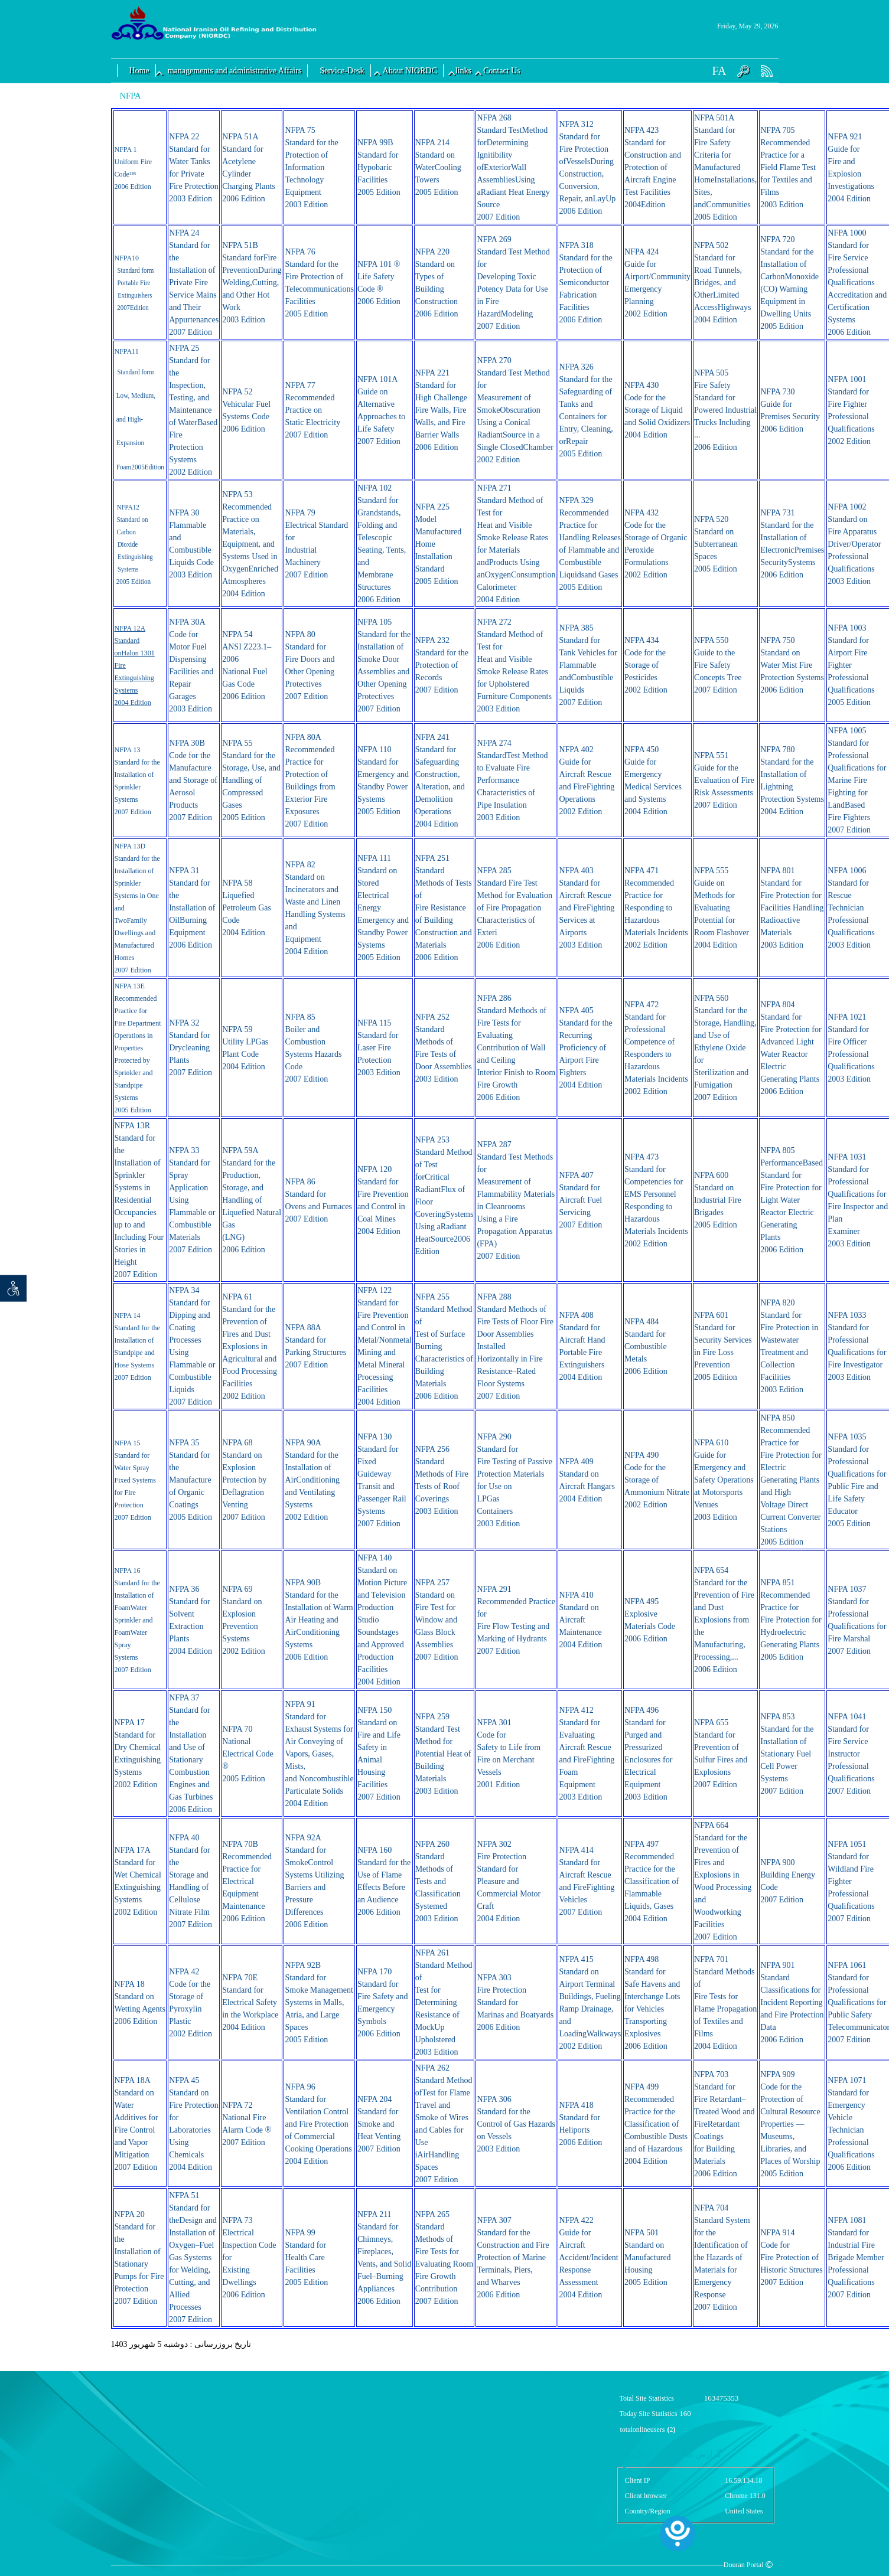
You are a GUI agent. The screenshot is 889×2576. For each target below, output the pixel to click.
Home (139, 70)
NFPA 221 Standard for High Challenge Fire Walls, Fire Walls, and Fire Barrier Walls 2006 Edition (441, 410)
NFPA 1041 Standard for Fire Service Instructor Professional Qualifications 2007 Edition (851, 1753)
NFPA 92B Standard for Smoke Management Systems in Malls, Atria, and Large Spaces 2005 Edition (319, 2002)
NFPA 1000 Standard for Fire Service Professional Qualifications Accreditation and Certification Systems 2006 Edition (857, 282)
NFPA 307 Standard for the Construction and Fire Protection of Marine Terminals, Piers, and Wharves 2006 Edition (513, 2257)
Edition (138, 307)
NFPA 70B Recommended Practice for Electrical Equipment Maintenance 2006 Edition (247, 1881)
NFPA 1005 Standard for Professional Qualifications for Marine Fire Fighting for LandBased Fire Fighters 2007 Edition (857, 780)
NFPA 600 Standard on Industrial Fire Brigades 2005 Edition (717, 1200)
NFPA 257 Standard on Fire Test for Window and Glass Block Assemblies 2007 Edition (436, 1619)
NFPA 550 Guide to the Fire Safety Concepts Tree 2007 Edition (718, 665)
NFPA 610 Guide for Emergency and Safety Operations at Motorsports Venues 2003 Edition (724, 1480)
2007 (123, 307)
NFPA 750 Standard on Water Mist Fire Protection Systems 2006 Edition (792, 665)
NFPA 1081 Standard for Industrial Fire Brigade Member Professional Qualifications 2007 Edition (856, 2257)
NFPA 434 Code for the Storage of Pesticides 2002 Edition (645, 665)
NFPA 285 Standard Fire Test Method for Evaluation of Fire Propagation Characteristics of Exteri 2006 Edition (514, 907)
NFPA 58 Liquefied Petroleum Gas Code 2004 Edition (246, 908)
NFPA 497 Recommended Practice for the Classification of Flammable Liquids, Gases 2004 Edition (651, 1881)
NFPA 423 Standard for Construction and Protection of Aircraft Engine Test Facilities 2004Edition (652, 167)
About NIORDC (410, 70)
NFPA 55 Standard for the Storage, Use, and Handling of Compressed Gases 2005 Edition (251, 780)
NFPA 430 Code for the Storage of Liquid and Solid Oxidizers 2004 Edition (657, 410)
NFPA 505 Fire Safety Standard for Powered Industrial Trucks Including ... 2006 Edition (725, 410)
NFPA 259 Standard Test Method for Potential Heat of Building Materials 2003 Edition (443, 1753)
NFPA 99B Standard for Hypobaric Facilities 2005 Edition (378, 167)
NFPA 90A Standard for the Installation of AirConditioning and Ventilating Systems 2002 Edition (312, 1480)
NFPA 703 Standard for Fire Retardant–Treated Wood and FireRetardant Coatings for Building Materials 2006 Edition (724, 2124)
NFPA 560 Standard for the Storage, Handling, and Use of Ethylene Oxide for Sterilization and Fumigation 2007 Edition (725, 1048)
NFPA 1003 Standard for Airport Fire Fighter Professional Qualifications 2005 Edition (851, 665)
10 (135, 258)
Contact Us (501, 70)
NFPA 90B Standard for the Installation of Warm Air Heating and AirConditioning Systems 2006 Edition (319, 1619)
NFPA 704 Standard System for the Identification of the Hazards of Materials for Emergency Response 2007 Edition (722, 2257)
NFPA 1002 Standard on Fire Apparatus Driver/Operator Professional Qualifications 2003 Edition (854, 544)
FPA (125, 258)
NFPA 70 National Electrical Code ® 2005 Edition (247, 1754)
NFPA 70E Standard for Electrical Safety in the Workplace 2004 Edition (250, 2002)
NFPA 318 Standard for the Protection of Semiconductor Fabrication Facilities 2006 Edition (585, 282)
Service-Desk (342, 70)
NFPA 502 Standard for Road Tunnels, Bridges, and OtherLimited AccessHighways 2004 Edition (722, 282)
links (463, 70)
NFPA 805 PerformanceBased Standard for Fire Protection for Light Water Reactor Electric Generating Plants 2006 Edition (791, 1200)
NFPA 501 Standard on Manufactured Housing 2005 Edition (647, 2257)
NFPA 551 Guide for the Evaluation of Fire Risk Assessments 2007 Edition (724, 780)
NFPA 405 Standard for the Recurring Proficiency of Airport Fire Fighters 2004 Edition (585, 1047)
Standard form (135, 270)
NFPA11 (127, 351)
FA (719, 70)
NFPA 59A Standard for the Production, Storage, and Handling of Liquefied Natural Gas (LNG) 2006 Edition (251, 1200)
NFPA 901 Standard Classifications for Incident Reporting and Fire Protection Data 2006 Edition (791, 2002)
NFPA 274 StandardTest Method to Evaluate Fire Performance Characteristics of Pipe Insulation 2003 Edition (512, 780)
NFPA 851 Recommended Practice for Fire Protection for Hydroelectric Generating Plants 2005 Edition (790, 1619)
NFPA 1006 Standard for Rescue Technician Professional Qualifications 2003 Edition (851, 907)
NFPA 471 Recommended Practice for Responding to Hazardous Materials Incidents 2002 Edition (656, 907)
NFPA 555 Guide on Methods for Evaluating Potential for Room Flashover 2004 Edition (721, 907)
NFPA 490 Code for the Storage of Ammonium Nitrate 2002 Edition (656, 1480)
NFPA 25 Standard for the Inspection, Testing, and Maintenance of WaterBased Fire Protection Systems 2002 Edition (193, 410)
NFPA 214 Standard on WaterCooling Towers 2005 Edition (438, 167)
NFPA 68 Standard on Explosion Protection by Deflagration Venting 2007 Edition (244, 1480)
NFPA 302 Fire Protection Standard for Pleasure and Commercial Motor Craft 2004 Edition (508, 1881)
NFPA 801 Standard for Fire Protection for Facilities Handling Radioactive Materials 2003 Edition (791, 907)
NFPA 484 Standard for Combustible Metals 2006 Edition (645, 1346)
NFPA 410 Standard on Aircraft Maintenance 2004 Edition (580, 1620)
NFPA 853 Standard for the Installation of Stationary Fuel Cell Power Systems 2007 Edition (786, 1753)
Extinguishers (135, 295)
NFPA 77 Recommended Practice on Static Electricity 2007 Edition (312, 410)
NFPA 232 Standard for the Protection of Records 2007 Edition (441, 665)
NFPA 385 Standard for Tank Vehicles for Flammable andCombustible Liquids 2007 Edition (588, 665)
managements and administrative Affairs (234, 70)
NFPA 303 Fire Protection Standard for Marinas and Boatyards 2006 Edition (515, 2002)
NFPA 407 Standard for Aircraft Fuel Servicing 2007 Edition (580, 1200)
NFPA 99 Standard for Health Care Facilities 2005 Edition (306, 2257)
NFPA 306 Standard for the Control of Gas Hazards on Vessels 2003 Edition (516, 2124)
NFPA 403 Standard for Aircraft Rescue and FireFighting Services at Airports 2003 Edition (586, 907)
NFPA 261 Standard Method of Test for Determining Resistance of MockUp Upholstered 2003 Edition (444, 2002)
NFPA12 (127, 507)
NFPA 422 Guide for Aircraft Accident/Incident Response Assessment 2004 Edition (588, 2257)
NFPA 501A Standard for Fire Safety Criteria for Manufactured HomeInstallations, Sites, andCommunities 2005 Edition (725, 167)
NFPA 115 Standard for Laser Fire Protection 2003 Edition (378, 1047)
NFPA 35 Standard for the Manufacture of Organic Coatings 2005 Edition (190, 1480)
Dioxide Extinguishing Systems (134, 556)
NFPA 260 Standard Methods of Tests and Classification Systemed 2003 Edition (438, 1881)
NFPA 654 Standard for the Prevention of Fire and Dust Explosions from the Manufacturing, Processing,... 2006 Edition (724, 1620)
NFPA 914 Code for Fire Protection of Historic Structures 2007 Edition (791, 2257)
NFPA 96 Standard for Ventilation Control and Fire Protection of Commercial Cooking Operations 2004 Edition (318, 2124)
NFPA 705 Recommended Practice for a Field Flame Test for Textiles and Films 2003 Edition (788, 167)
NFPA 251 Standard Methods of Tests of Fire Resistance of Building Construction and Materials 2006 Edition (443, 908)
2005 (122, 581)
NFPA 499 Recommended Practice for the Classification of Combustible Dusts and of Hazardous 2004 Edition (656, 2124)
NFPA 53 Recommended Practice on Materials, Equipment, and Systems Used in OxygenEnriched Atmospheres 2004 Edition (250, 544)
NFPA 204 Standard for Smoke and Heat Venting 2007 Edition (378, 2124)
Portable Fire (133, 283)
